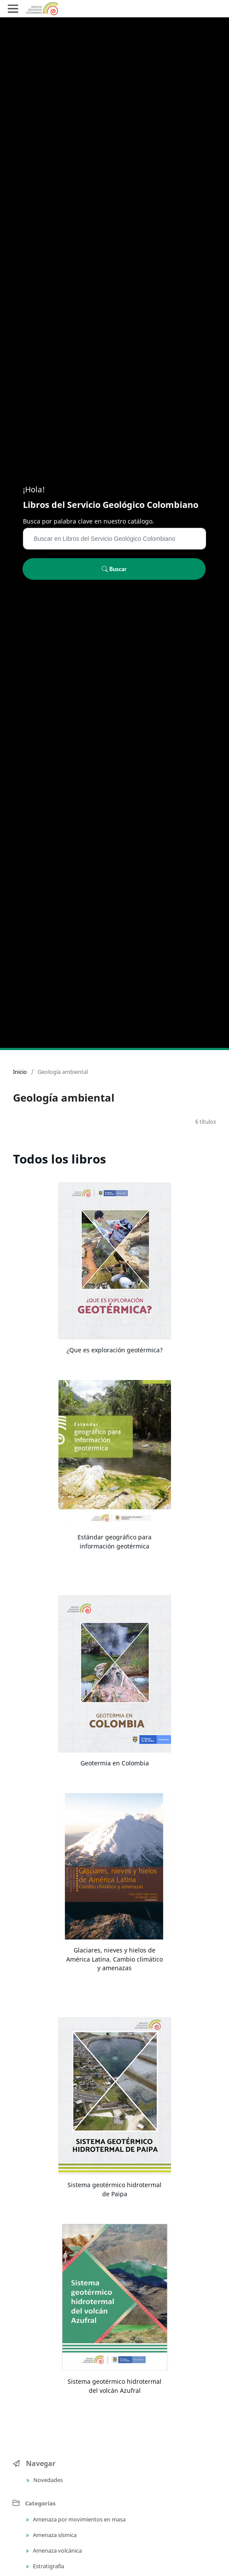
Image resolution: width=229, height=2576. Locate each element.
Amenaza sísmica (54, 2535)
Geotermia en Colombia (115, 1763)
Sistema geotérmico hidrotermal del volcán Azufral (114, 2386)
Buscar (114, 569)
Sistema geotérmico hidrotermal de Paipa (114, 2189)
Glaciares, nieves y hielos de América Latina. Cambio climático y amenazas (114, 1959)
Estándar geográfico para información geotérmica (114, 1541)
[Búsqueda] (114, 538)
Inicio (20, 1072)
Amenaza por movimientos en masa (79, 2519)
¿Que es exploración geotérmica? (115, 1350)
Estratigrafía (48, 2566)
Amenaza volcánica (57, 2550)
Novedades (47, 2480)
